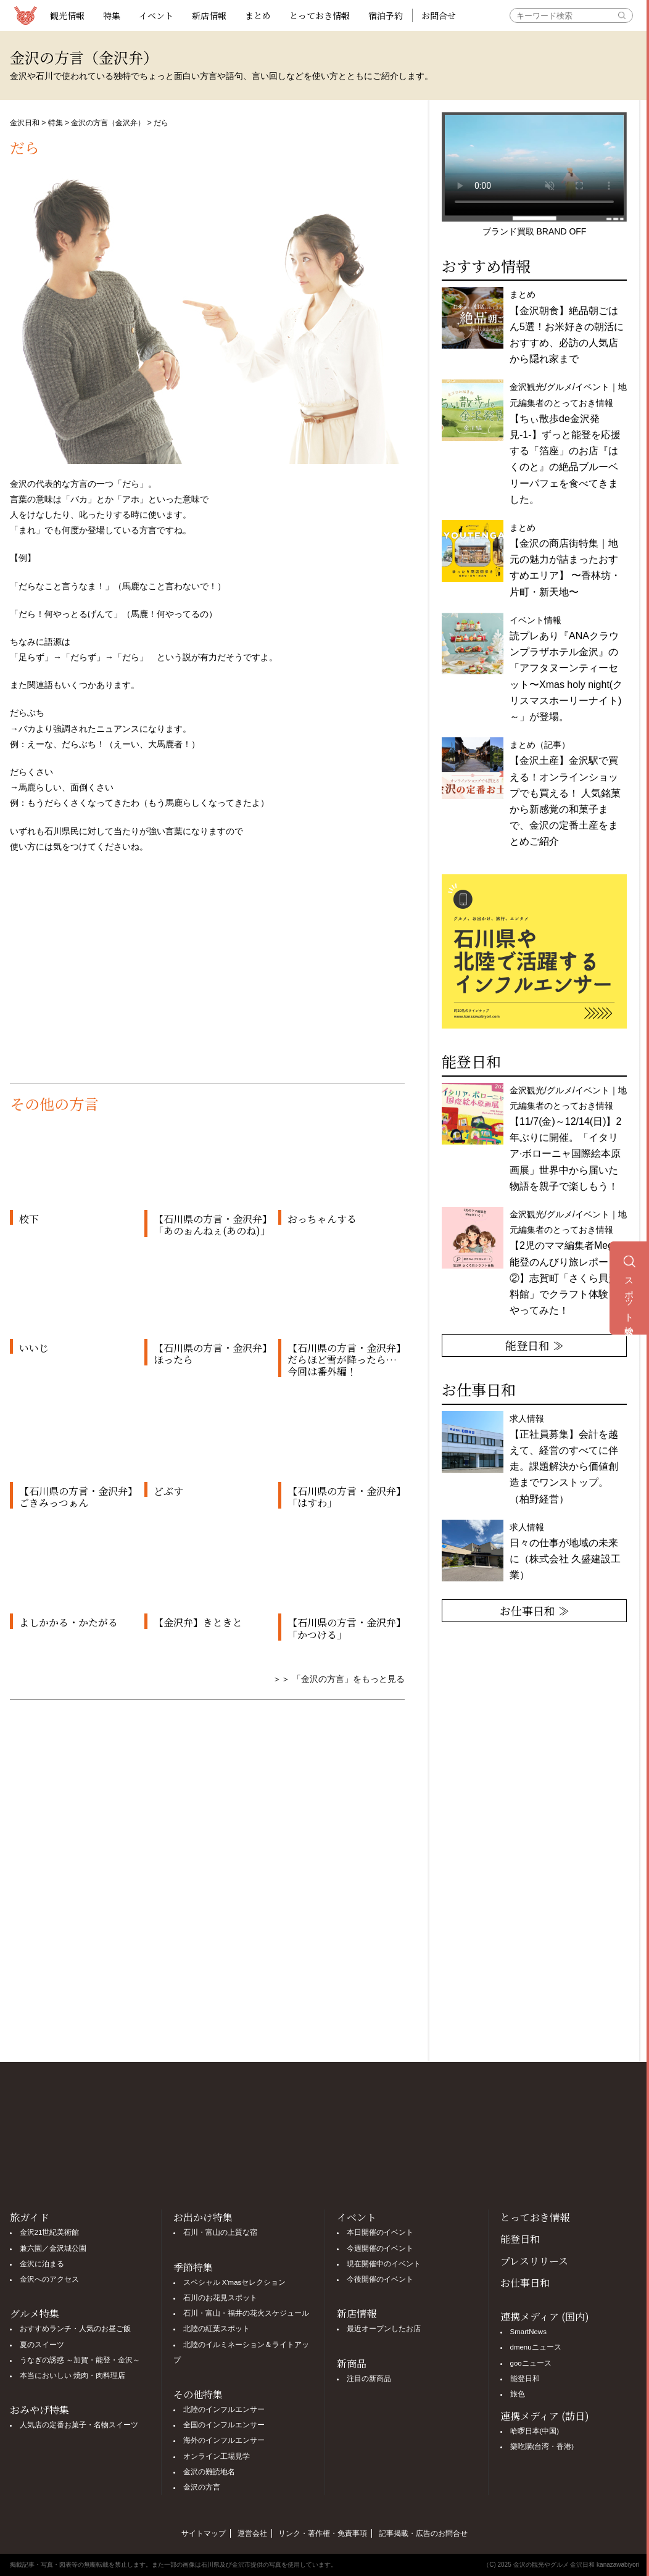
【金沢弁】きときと (198, 1622)
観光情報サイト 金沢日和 (25, 15)
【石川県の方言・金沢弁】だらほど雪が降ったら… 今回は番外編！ (344, 1359)
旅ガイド (29, 2217)
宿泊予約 (385, 15)
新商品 (351, 2363)
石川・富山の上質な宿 (220, 2232)
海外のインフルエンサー (224, 2440)
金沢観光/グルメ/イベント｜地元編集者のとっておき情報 (568, 1138)
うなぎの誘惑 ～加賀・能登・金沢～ (80, 2360)
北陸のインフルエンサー (224, 2409)
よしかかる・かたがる (68, 1622)
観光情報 (67, 15)
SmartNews (528, 2331)
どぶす (168, 1491)
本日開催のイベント (380, 2232)
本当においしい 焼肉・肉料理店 (72, 2375)
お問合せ (438, 15)
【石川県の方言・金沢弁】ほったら (210, 1354)
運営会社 (252, 2533)
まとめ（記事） (565, 793)
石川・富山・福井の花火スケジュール (246, 2313)
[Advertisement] (207, 978)
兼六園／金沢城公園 (53, 2248)
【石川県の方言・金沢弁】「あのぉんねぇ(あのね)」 (212, 1225)
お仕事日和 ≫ (534, 1610)
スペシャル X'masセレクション (234, 2282)
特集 (111, 15)
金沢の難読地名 (209, 2471)
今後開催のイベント (380, 2279)
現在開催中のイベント (384, 2263)
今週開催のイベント (380, 2248)
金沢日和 (24, 122)
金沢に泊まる (42, 2263)
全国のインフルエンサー (224, 2425)
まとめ (258, 15)
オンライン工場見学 (216, 2456)
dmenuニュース (535, 2347)
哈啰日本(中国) (535, 2431)
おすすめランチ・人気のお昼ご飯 (75, 2328)
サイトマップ (203, 2533)
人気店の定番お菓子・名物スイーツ (79, 2425)
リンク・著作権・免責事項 (322, 2533)
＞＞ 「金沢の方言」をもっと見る (339, 1679)
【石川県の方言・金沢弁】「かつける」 (344, 1628)
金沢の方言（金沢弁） (108, 122)
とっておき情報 (319, 15)
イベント (156, 15)
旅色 (517, 2394)
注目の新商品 (369, 2378)
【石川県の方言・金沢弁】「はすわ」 (344, 1497)
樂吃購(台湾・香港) (542, 2446)
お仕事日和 (525, 2283)
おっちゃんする (322, 1219)
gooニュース (531, 2363)
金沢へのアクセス (49, 2279)
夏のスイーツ (42, 2344)
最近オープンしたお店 (384, 2328)
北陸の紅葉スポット (216, 2328)
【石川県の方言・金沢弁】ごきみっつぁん (76, 1497)
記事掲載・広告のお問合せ (423, 2533)
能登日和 (520, 2239)
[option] (534, 951)
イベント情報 (566, 668)
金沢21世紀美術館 (50, 2232)
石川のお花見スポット (220, 2297)
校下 (29, 1219)
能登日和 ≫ (534, 1345)
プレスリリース (534, 2261)
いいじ (34, 1348)
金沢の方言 (201, 2487)
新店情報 (209, 15)
